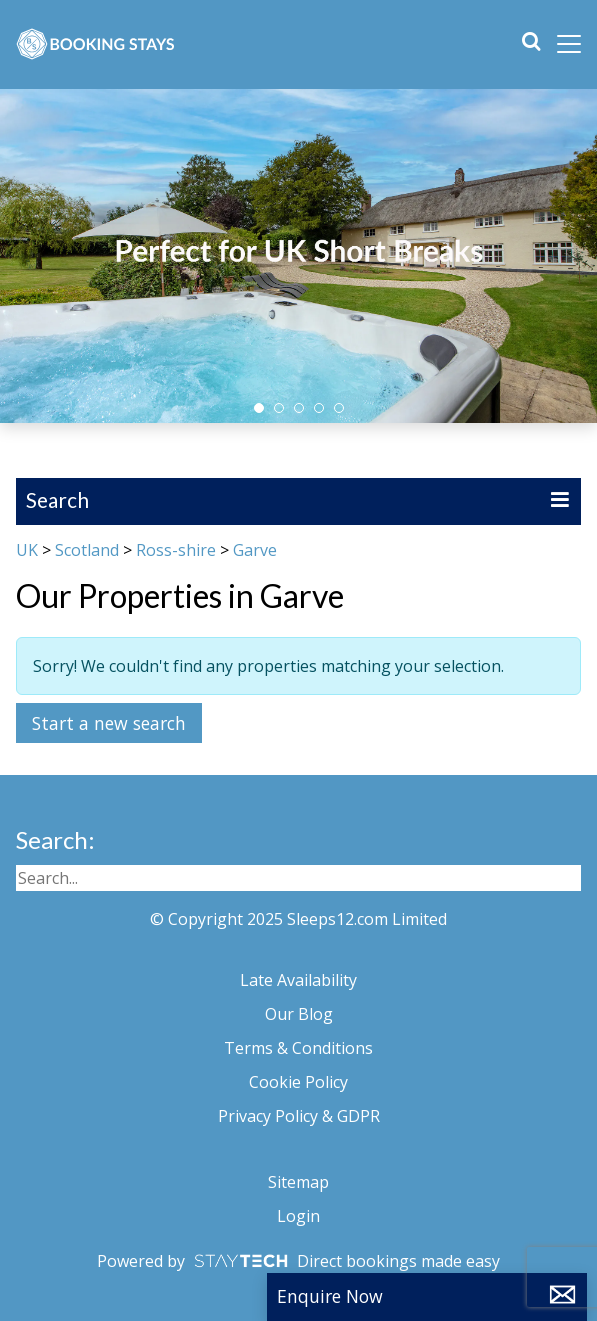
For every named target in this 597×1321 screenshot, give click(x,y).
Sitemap (298, 1182)
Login (298, 1216)
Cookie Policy (298, 1082)
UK (27, 550)
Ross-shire (176, 550)
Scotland (87, 550)
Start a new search (109, 723)
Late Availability (298, 980)
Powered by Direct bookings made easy (298, 1261)
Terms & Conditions (298, 1048)
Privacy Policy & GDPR (299, 1116)
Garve (255, 550)
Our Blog (299, 1014)
